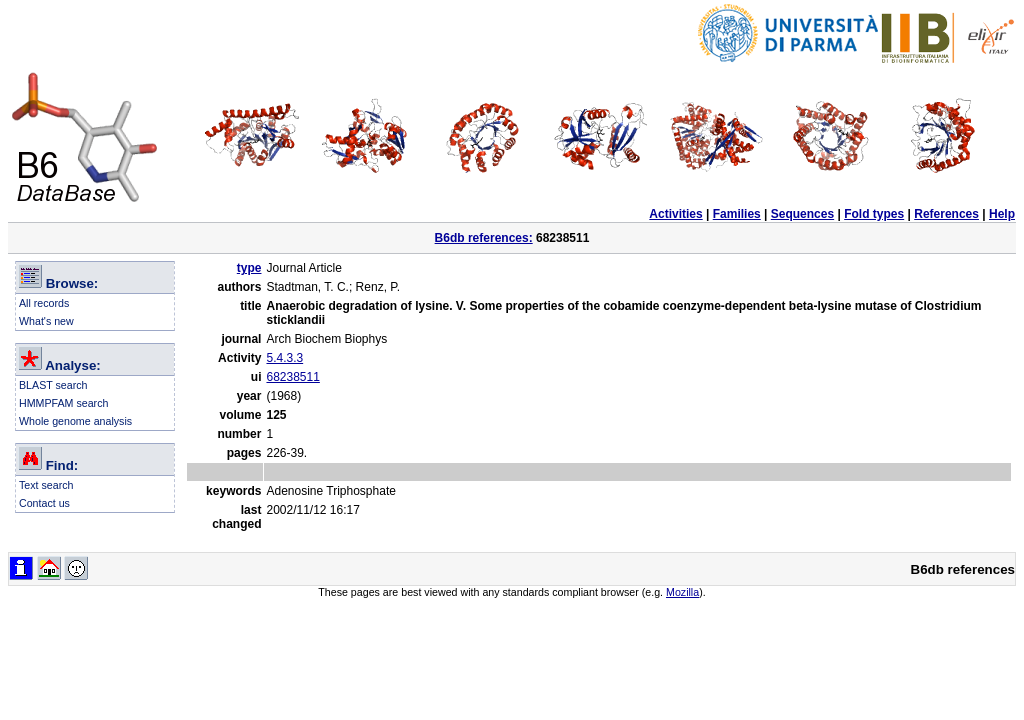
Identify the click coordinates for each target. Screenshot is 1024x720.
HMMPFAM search (63, 403)
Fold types (874, 214)
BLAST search (53, 385)
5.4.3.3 (284, 358)
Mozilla (682, 592)
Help (1002, 214)
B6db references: (484, 238)
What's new (46, 321)
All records (44, 303)
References (946, 214)
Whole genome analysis (75, 421)
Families (737, 214)
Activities (675, 214)
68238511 (292, 377)
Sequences (802, 214)
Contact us (44, 503)
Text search (46, 485)
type (249, 268)
